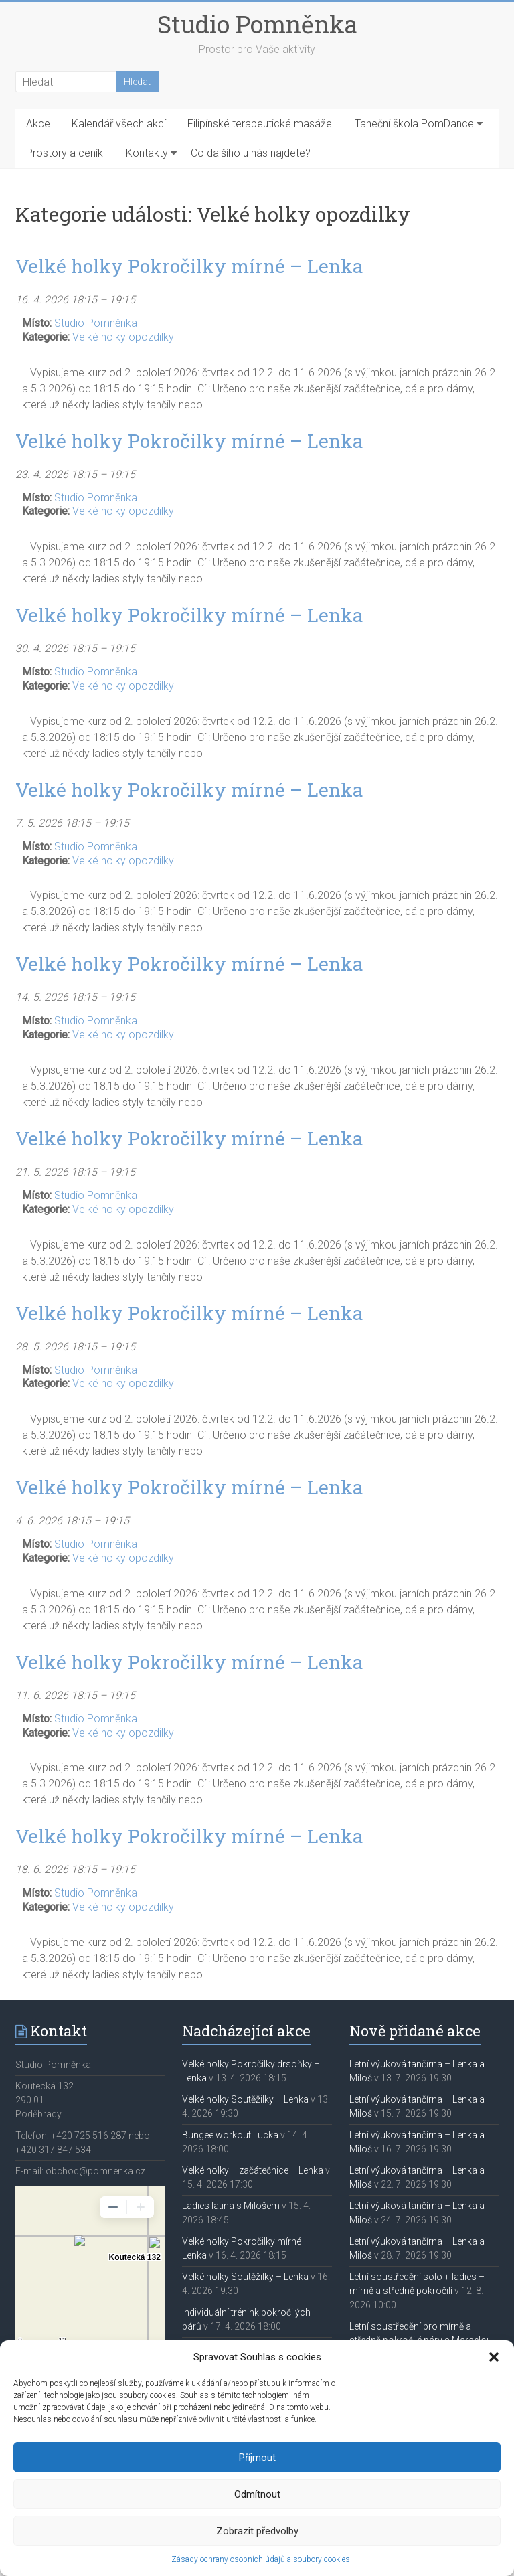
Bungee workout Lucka (230, 2134)
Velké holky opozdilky (123, 337)
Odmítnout (257, 2494)
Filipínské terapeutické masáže (259, 123)
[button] (494, 2357)
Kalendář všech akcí (119, 123)
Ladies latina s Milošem (231, 2205)
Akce (38, 123)
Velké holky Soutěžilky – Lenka (245, 2099)
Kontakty (147, 153)
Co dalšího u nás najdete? (251, 153)
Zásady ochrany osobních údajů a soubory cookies (260, 2559)
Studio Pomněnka (257, 24)
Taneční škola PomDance (414, 123)
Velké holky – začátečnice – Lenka (252, 2170)
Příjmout (257, 2457)
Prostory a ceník (64, 153)
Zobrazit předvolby (257, 2531)
